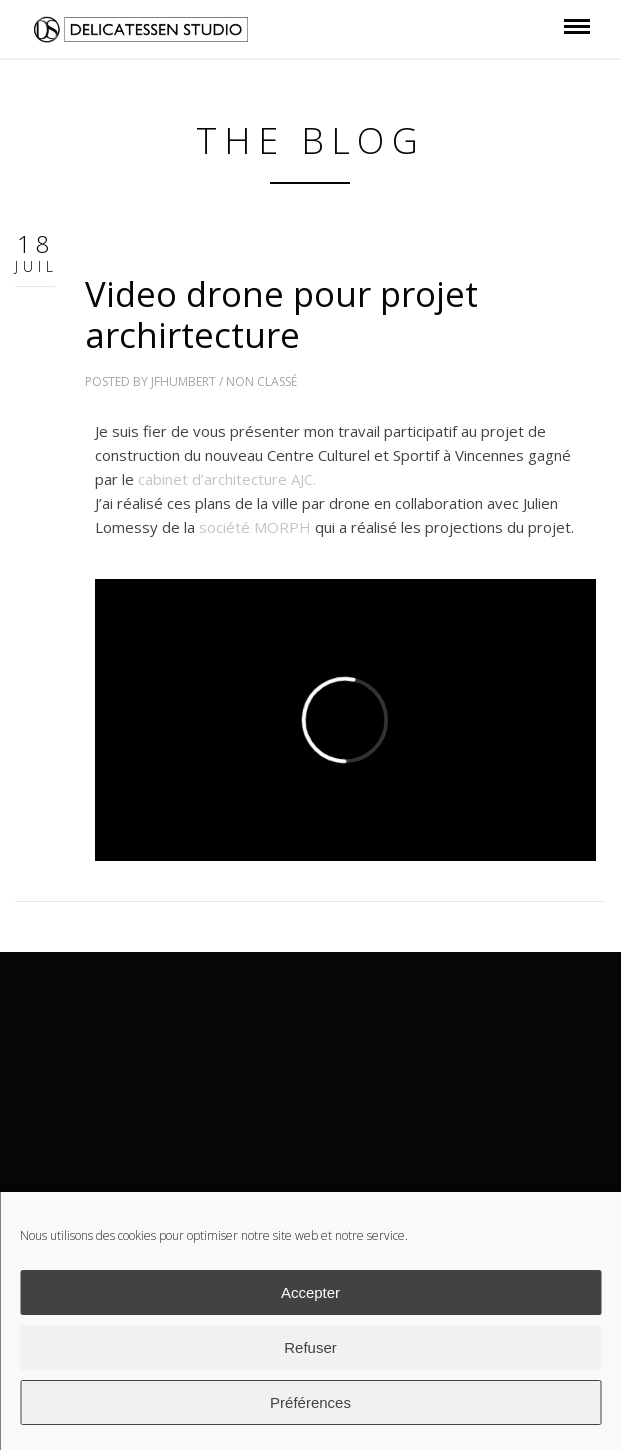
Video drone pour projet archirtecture (281, 314)
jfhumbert (183, 381)
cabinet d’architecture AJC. (227, 479)
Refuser (310, 1347)
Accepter (310, 1292)
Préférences (310, 1402)
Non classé (261, 381)
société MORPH (255, 527)
